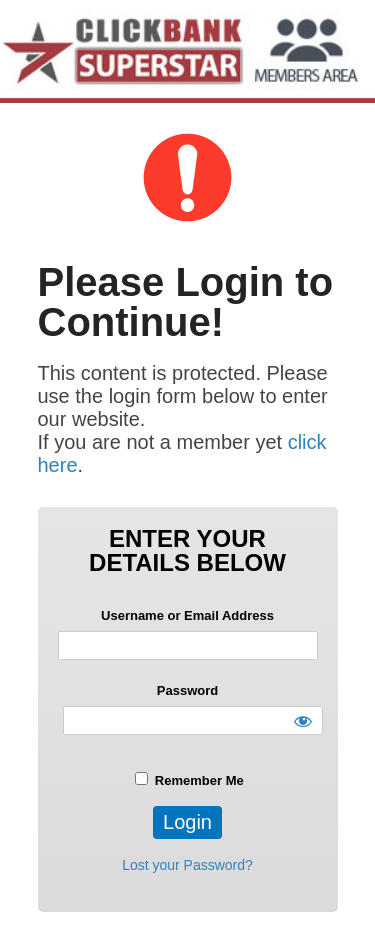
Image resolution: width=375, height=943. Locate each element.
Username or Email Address (187, 615)
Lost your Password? (187, 865)
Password (187, 690)
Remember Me (189, 780)
